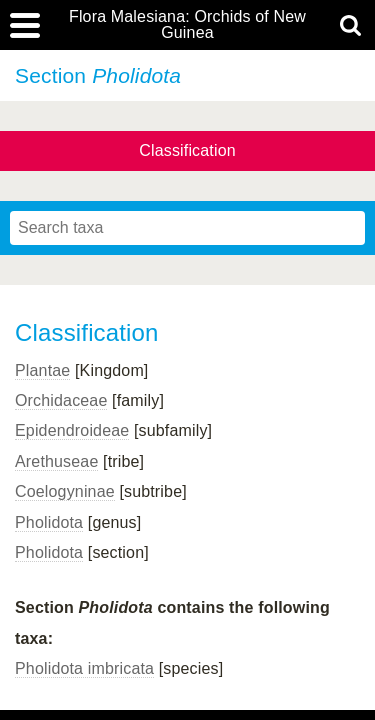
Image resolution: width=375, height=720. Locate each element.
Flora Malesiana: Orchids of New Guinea (187, 25)
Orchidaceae (61, 400)
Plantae (42, 370)
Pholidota (49, 522)
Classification (187, 150)
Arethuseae (56, 461)
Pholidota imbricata (84, 668)
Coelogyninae (65, 491)
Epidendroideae (72, 430)
